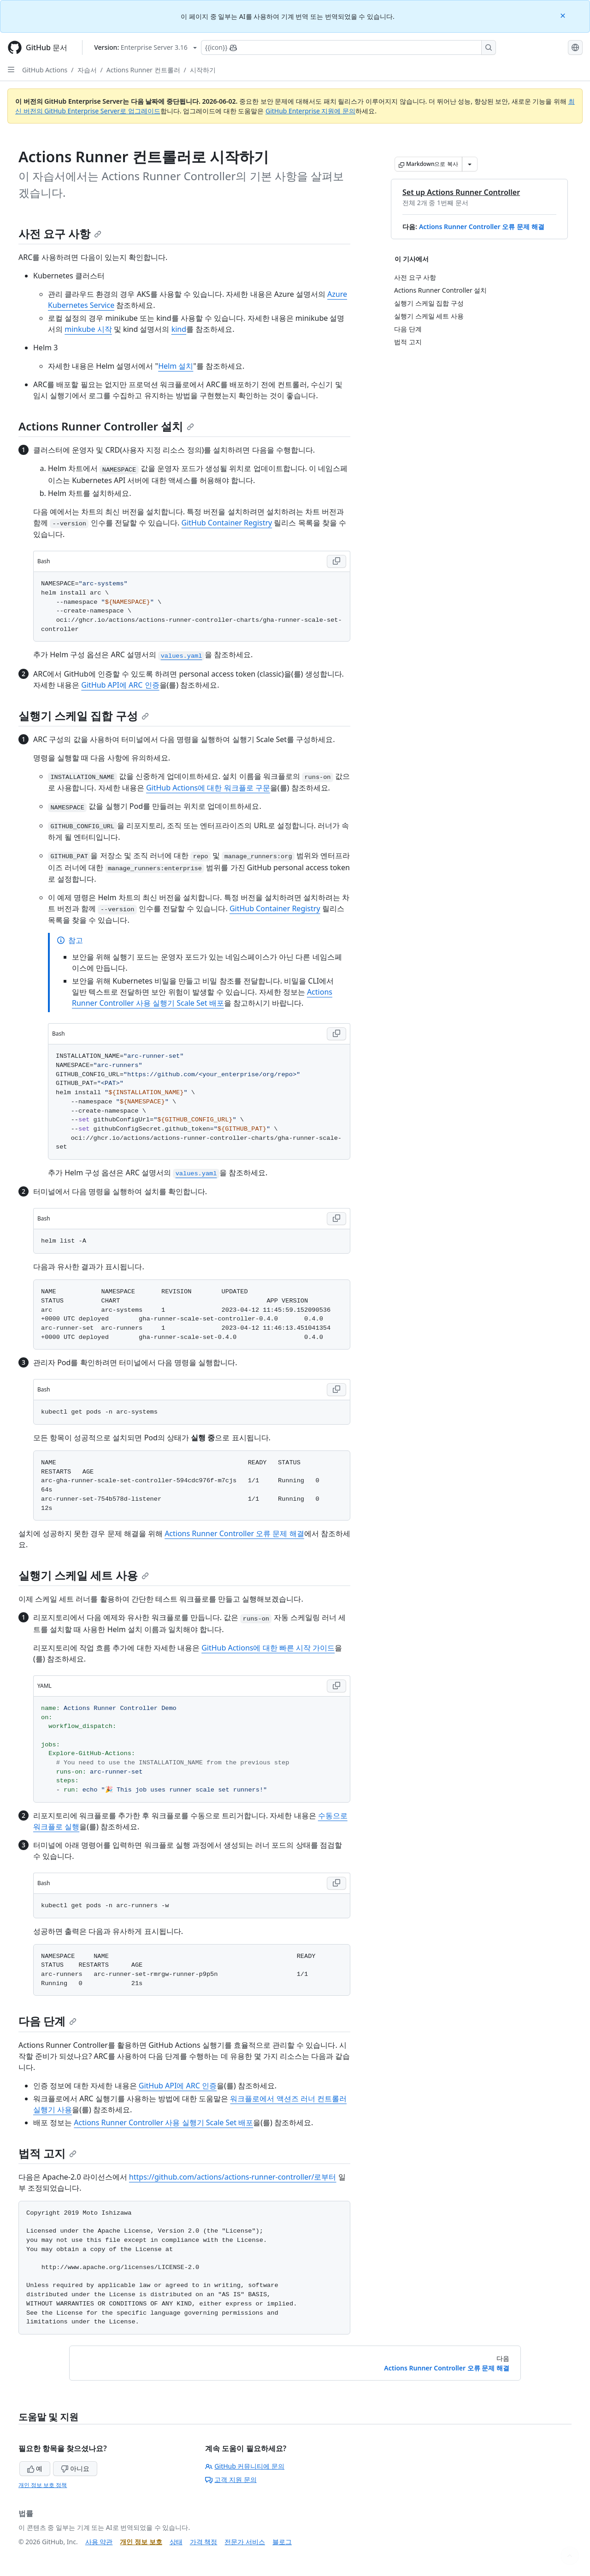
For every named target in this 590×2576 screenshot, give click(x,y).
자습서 (87, 69)
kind (178, 329)
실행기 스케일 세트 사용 (83, 1575)
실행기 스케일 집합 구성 (83, 715)
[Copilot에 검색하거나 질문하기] (348, 47)
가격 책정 (204, 2541)
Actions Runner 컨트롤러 (143, 69)
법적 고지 (47, 2153)
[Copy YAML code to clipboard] (336, 1686)
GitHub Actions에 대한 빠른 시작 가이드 (268, 1648)
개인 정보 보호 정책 (42, 2485)
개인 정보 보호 (141, 2541)
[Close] (563, 15)
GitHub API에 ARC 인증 (120, 685)
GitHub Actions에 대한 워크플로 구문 (208, 788)
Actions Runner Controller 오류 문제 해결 (481, 226)
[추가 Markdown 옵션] (470, 164)
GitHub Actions (44, 69)
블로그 (282, 2541)
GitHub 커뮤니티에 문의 (244, 2466)
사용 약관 (99, 2541)
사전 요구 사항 (59, 233)
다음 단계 (47, 2020)
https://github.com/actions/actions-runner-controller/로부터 (232, 2177)
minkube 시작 (88, 329)
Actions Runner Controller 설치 (106, 426)
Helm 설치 (175, 366)
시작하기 (203, 69)
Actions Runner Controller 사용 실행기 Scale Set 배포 (163, 2122)
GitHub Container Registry (227, 523)
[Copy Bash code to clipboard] (336, 561)
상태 (176, 2541)
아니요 (75, 2468)
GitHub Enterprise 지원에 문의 (310, 110)
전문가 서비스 (244, 2541)
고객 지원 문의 (230, 2479)
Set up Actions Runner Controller (461, 192)
